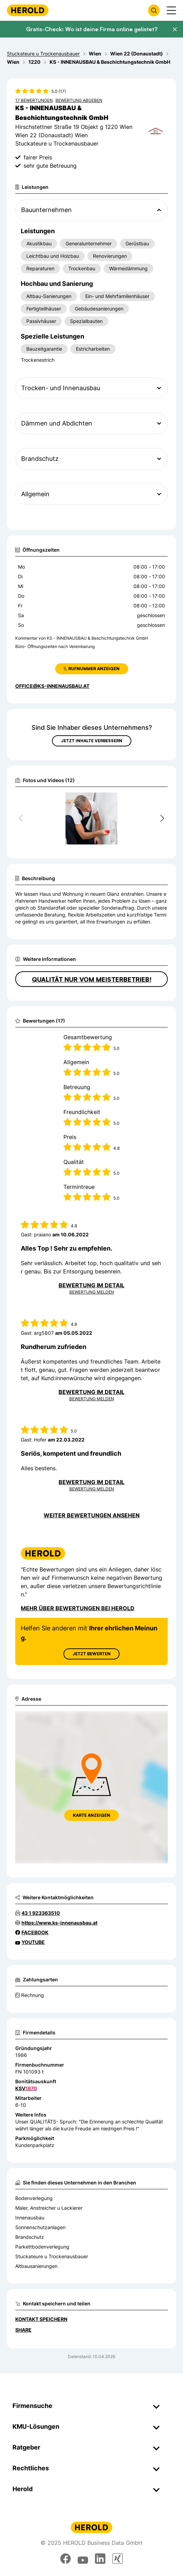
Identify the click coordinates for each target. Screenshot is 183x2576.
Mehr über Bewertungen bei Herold (77, 1608)
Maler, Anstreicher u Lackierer (48, 2208)
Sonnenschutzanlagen (40, 2227)
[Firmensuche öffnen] (154, 10)
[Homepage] (28, 10)
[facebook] (65, 2558)
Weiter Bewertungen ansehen (92, 1515)
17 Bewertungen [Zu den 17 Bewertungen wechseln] (34, 100)
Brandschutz (29, 2237)
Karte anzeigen (91, 1815)
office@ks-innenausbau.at (52, 686)
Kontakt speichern (41, 2319)
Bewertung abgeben (78, 100)
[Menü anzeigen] (171, 10)
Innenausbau (29, 2217)
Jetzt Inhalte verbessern (91, 740)
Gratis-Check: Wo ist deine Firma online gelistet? (91, 29)
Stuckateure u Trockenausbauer (51, 2256)
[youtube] (83, 2558)
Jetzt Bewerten (91, 1653)
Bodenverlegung (34, 2198)
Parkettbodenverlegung (42, 2247)
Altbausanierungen (36, 2266)
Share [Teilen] (23, 2330)
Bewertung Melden (91, 1292)
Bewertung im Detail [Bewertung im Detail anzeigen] (91, 1285)
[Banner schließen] (175, 29)
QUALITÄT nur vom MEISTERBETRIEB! (91, 979)
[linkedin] (100, 2558)
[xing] (117, 2558)
